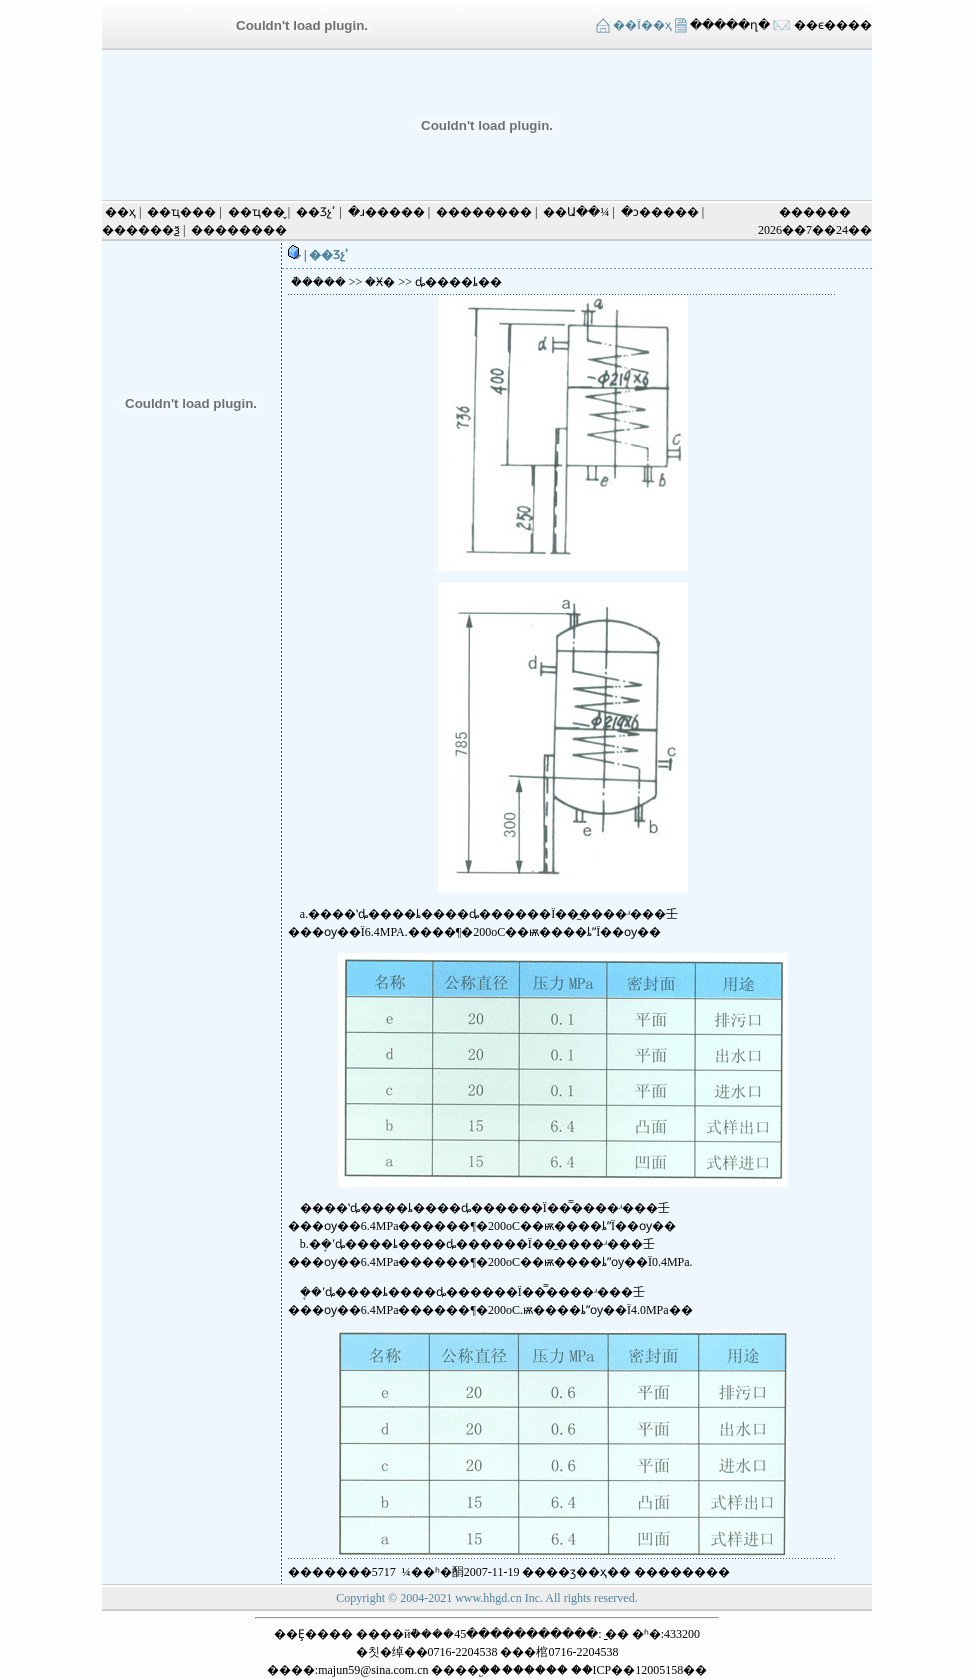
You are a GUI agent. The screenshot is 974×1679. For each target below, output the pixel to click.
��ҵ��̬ (256, 212)
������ (535, 1670)
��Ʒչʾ (316, 212)
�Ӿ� (380, 282)
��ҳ (120, 212)
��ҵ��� (181, 212)
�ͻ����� (660, 212)
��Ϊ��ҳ (642, 25)
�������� (484, 212)
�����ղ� (728, 25)
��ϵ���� (833, 25)
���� (682, 1572)
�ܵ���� (318, 282)
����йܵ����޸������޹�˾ (405, 1634)
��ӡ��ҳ (576, 1572)
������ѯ (141, 230)
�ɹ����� (386, 212)
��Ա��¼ (576, 212)
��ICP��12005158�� (639, 1670)
